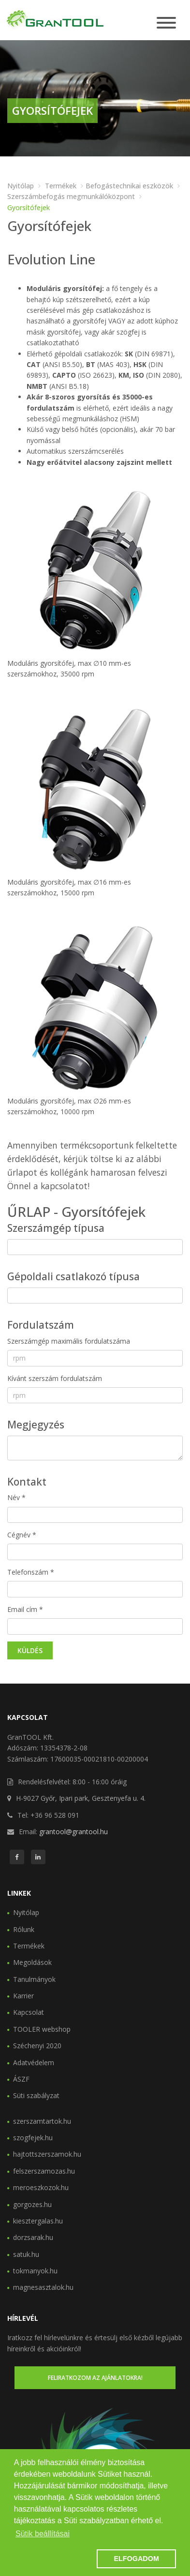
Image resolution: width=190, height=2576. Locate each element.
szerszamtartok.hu (42, 2121)
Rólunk (23, 1929)
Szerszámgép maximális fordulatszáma (68, 1341)
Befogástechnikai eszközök (129, 185)
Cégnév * (21, 1534)
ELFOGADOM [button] (136, 2558)
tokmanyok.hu (35, 2270)
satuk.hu (26, 2254)
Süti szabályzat (36, 2095)
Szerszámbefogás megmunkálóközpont (71, 196)
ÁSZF (21, 2079)
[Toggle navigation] (166, 23)
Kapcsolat (28, 2012)
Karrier (23, 1995)
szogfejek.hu (33, 2137)
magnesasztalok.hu (43, 2287)
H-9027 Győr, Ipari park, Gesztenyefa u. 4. (81, 1798)
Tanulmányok (34, 1979)
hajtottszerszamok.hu (47, 2154)
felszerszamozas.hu (44, 2171)
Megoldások (32, 1962)
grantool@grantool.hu (73, 1831)
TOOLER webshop (42, 2029)
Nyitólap (20, 185)
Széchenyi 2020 (37, 2045)
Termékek (60, 185)
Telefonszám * (30, 1572)
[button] (53, 2559)
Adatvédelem (33, 2062)
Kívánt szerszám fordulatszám (54, 1378)
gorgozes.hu (32, 2204)
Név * (16, 1497)
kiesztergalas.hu (38, 2220)
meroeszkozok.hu (41, 2187)
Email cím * (25, 1609)
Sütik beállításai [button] (42, 2534)
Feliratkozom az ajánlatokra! (95, 2378)
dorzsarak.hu (33, 2237)
